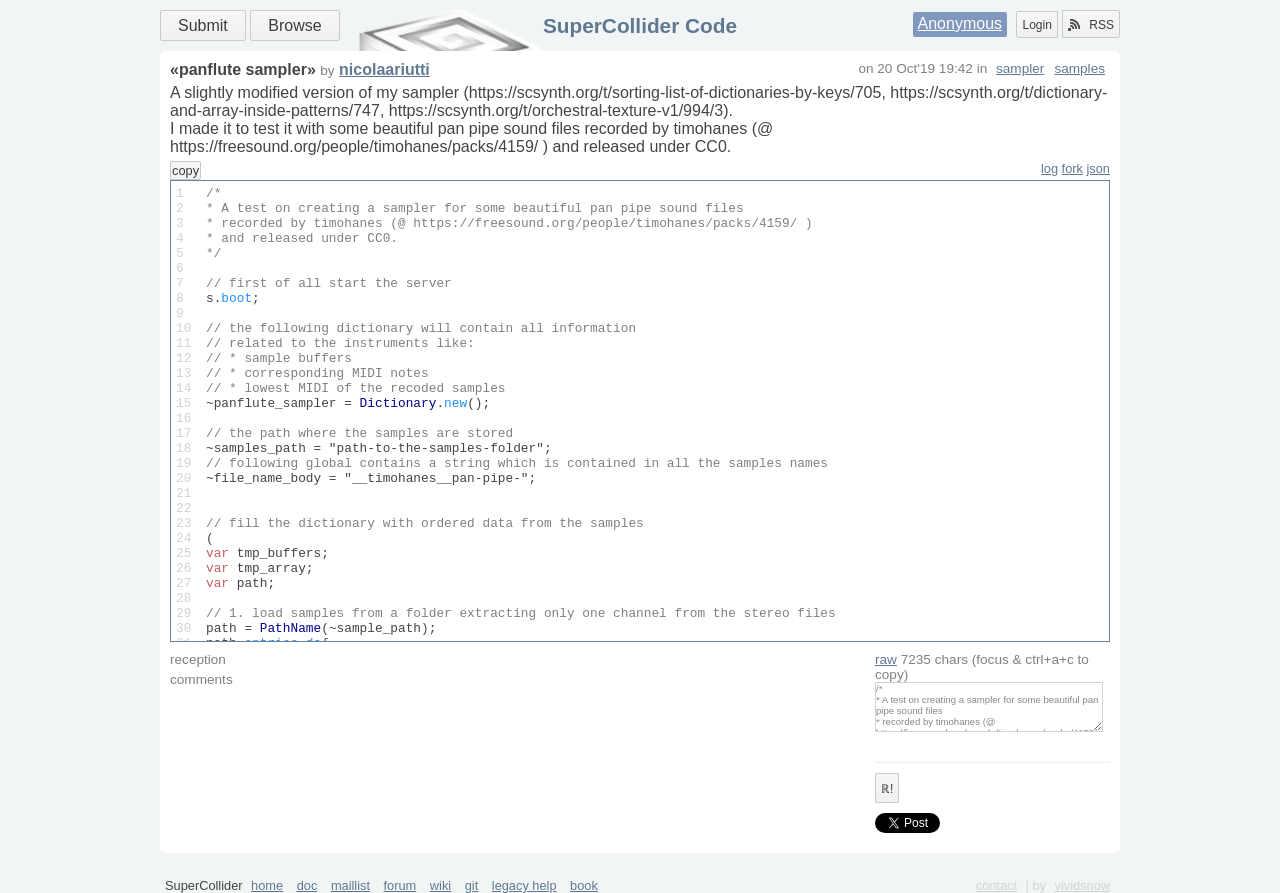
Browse (294, 25)
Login (1036, 25)
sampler (1020, 68)
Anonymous (960, 23)
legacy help (524, 885)
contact (996, 885)
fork (1072, 168)
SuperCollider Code (640, 25)
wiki (440, 885)
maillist (350, 885)
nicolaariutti (384, 69)
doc (307, 885)
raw (886, 659)
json (1098, 168)
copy (185, 170)
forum (400, 885)
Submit (203, 25)
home (267, 885)
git (472, 885)
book (584, 885)
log (1049, 168)
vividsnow (1082, 885)
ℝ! (887, 789)
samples (1079, 68)
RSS (1091, 25)
